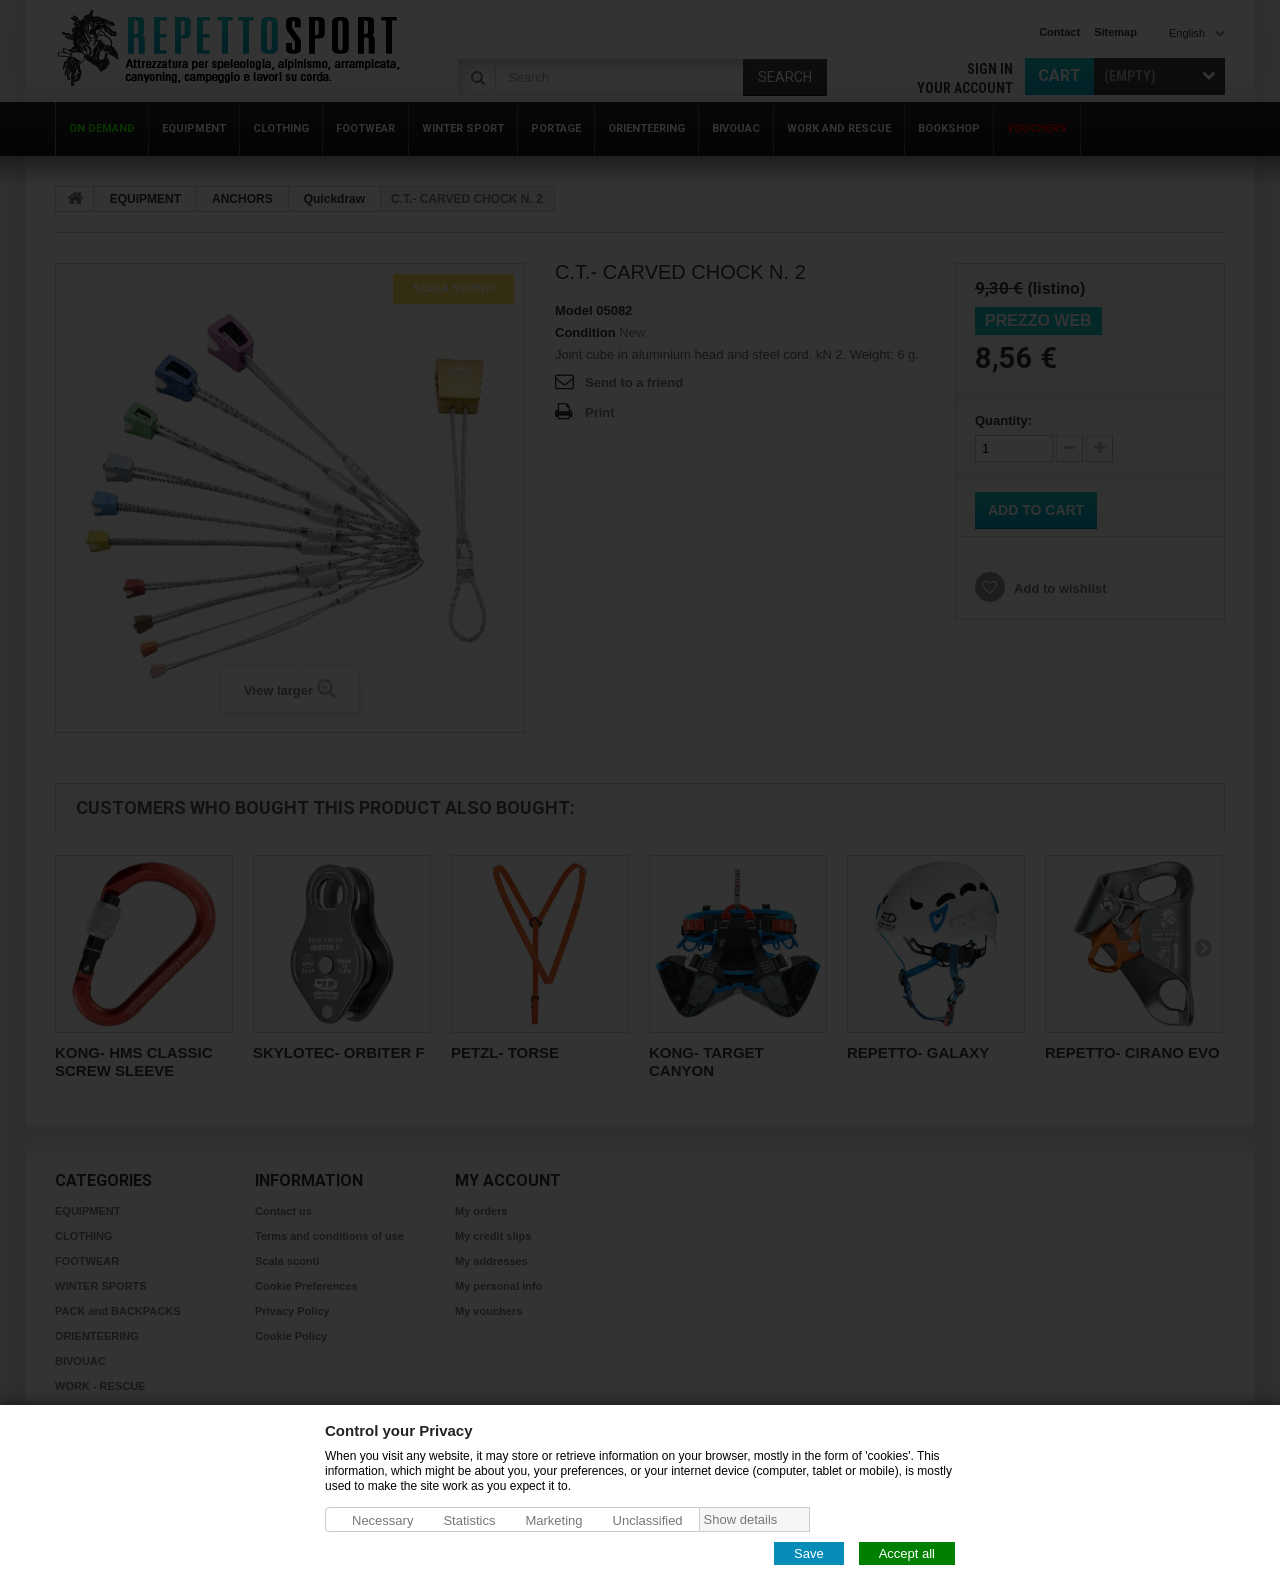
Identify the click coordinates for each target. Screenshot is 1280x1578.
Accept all (907, 1552)
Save (809, 1552)
